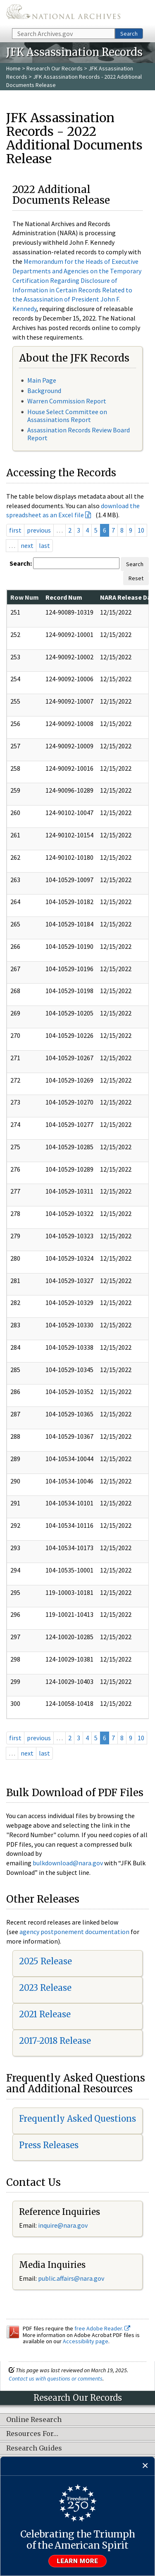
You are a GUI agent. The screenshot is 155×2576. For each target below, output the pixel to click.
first (15, 530)
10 (141, 530)
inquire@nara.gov (63, 2225)
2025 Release (45, 1961)
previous (39, 530)
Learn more (77, 2561)
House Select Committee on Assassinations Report (67, 416)
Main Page (41, 380)
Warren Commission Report (66, 401)
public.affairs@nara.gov (71, 2278)
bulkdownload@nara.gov (68, 1863)
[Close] (145, 2466)
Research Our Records (54, 68)
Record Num (63, 597)
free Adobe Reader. (102, 2328)
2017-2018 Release (55, 2041)
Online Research (34, 2420)
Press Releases (49, 2145)
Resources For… (32, 2434)
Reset (136, 578)
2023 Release (45, 1988)
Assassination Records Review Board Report (78, 434)
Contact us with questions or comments (56, 2378)
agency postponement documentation (74, 1931)
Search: (21, 563)
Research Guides (34, 2448)
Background (44, 390)
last (44, 545)
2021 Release (45, 2014)
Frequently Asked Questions (77, 2118)
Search (129, 33)
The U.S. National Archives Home (63, 13)
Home (13, 68)
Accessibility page (85, 2341)
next (27, 545)
